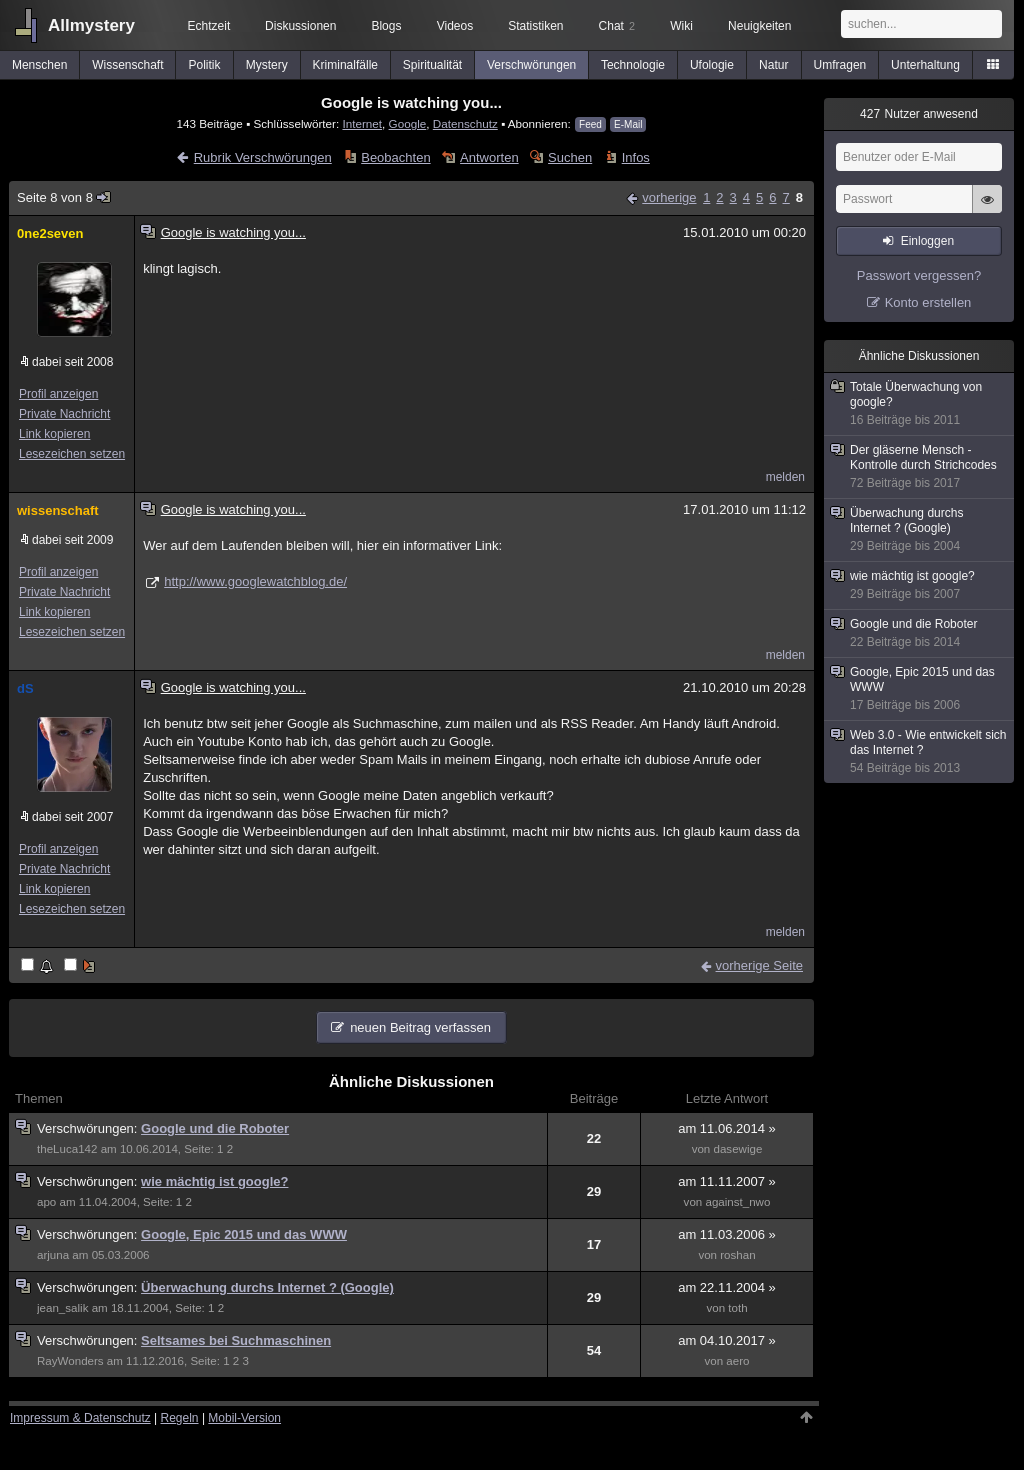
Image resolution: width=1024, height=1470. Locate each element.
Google (408, 123)
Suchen (570, 157)
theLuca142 (67, 1149)
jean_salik (62, 1308)
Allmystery (91, 25)
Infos (636, 157)
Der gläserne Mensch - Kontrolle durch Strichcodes (920, 467)
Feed (590, 124)
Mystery (267, 65)
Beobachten (395, 157)
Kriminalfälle (345, 65)
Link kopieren (54, 434)
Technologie (633, 65)
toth (737, 1308)
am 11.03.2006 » (727, 1234)
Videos (455, 26)
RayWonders (70, 1361)
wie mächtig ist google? (214, 1181)
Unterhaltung (925, 65)
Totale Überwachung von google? (920, 404)
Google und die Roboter (215, 1128)
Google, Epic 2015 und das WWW (244, 1234)
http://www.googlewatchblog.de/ (255, 581)
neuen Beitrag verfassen (420, 1027)
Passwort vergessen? (919, 275)
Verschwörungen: (89, 1128)
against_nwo (737, 1202)
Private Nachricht (64, 414)
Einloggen (927, 241)
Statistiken (535, 26)
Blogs (386, 26)
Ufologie (712, 65)
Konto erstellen (928, 302)
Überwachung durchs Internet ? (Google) (267, 1287)
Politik (205, 65)
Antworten (489, 157)
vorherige (669, 197)
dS (25, 688)
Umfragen (840, 65)
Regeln (180, 1418)
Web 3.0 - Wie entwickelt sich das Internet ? (920, 752)
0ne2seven (50, 233)
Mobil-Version (244, 1418)
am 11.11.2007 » (727, 1181)
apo (46, 1202)
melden (785, 477)
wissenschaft (58, 510)
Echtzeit (209, 26)
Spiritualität (432, 65)
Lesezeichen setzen (72, 454)
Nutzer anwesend (919, 114)
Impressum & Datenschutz (80, 1418)
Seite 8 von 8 (64, 197)
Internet (362, 123)
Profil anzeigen (58, 394)
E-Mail (628, 124)
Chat (617, 26)
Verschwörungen (531, 65)
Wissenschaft (127, 65)
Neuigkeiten (759, 26)
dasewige (738, 1149)
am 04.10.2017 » (727, 1340)
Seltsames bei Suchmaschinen (236, 1340)
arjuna (53, 1255)
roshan (737, 1255)
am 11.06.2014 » (727, 1128)
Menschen (39, 65)
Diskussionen (300, 26)
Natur (773, 65)
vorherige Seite (759, 965)
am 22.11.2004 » (727, 1287)
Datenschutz (465, 123)
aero (737, 1361)
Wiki (681, 26)
